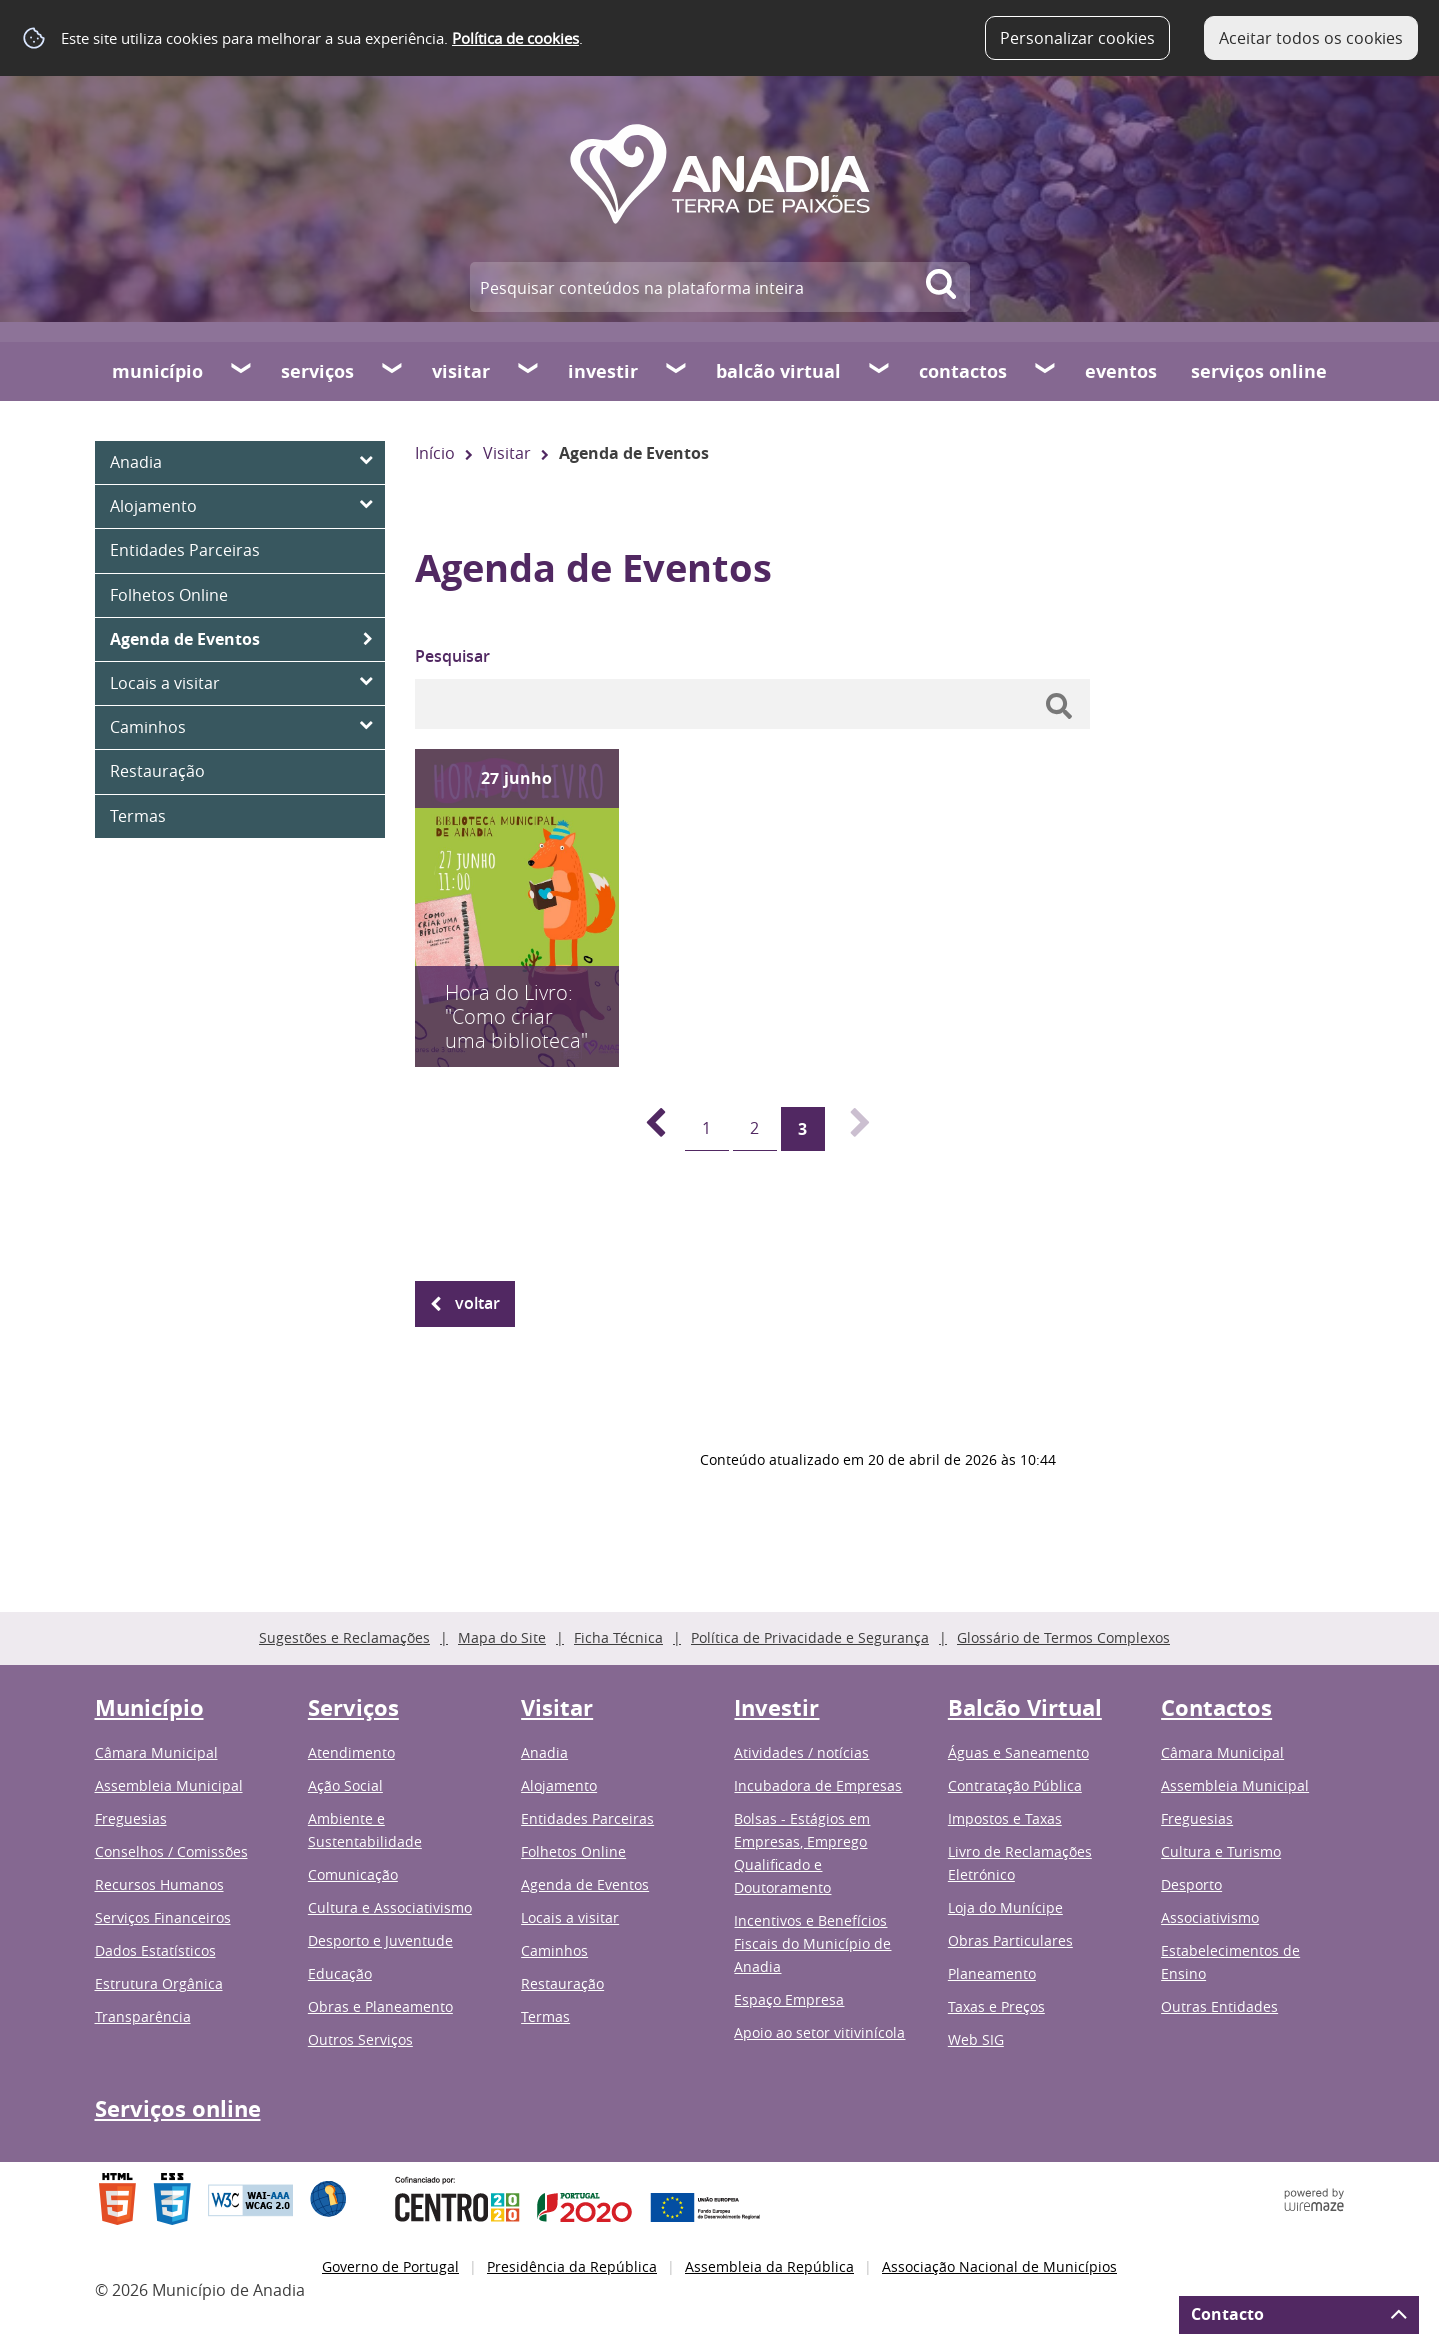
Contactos (963, 371)
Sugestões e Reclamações (344, 1637)
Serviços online (1259, 371)
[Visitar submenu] (529, 371)
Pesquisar (452, 656)
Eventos (1121, 371)
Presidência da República (572, 2266)
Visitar (461, 371)
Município (157, 371)
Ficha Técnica (618, 1637)
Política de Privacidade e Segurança (810, 1637)
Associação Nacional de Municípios (999, 2266)
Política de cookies (515, 38)
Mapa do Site (502, 1637)
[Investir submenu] (677, 371)
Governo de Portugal (390, 2266)
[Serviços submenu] (393, 371)
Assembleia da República (769, 2266)
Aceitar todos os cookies (1311, 38)
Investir (603, 371)
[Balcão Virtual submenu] (880, 371)
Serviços (317, 371)
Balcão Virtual (778, 371)
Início (435, 453)
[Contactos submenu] (1046, 371)
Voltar (477, 1303)
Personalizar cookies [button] (1077, 38)
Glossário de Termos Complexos (1063, 1637)
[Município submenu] (242, 371)
